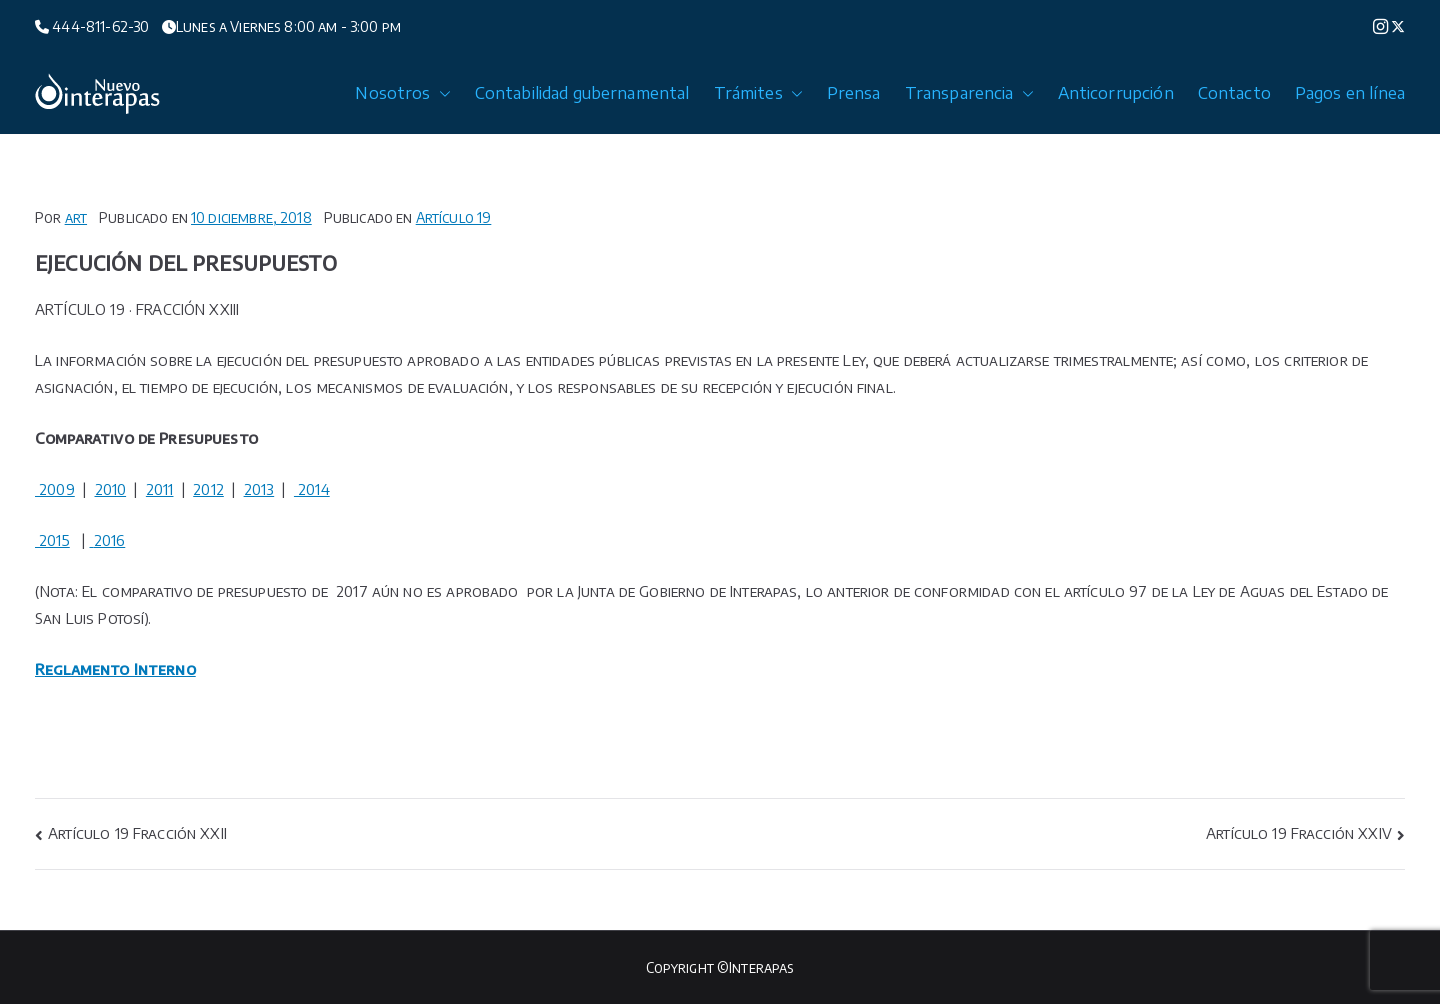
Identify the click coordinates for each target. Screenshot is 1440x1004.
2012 (208, 489)
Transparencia (969, 93)
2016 (110, 540)
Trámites (758, 93)
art (76, 217)
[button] (441, 93)
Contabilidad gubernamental (582, 93)
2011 (160, 489)
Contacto (1234, 93)
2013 (259, 489)
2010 (111, 489)
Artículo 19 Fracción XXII (137, 833)
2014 (312, 489)
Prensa (854, 93)
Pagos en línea (1350, 93)
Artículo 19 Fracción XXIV (1299, 833)
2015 (52, 540)
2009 (55, 489)
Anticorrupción (1116, 93)
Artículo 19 (454, 217)
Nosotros (402, 93)
